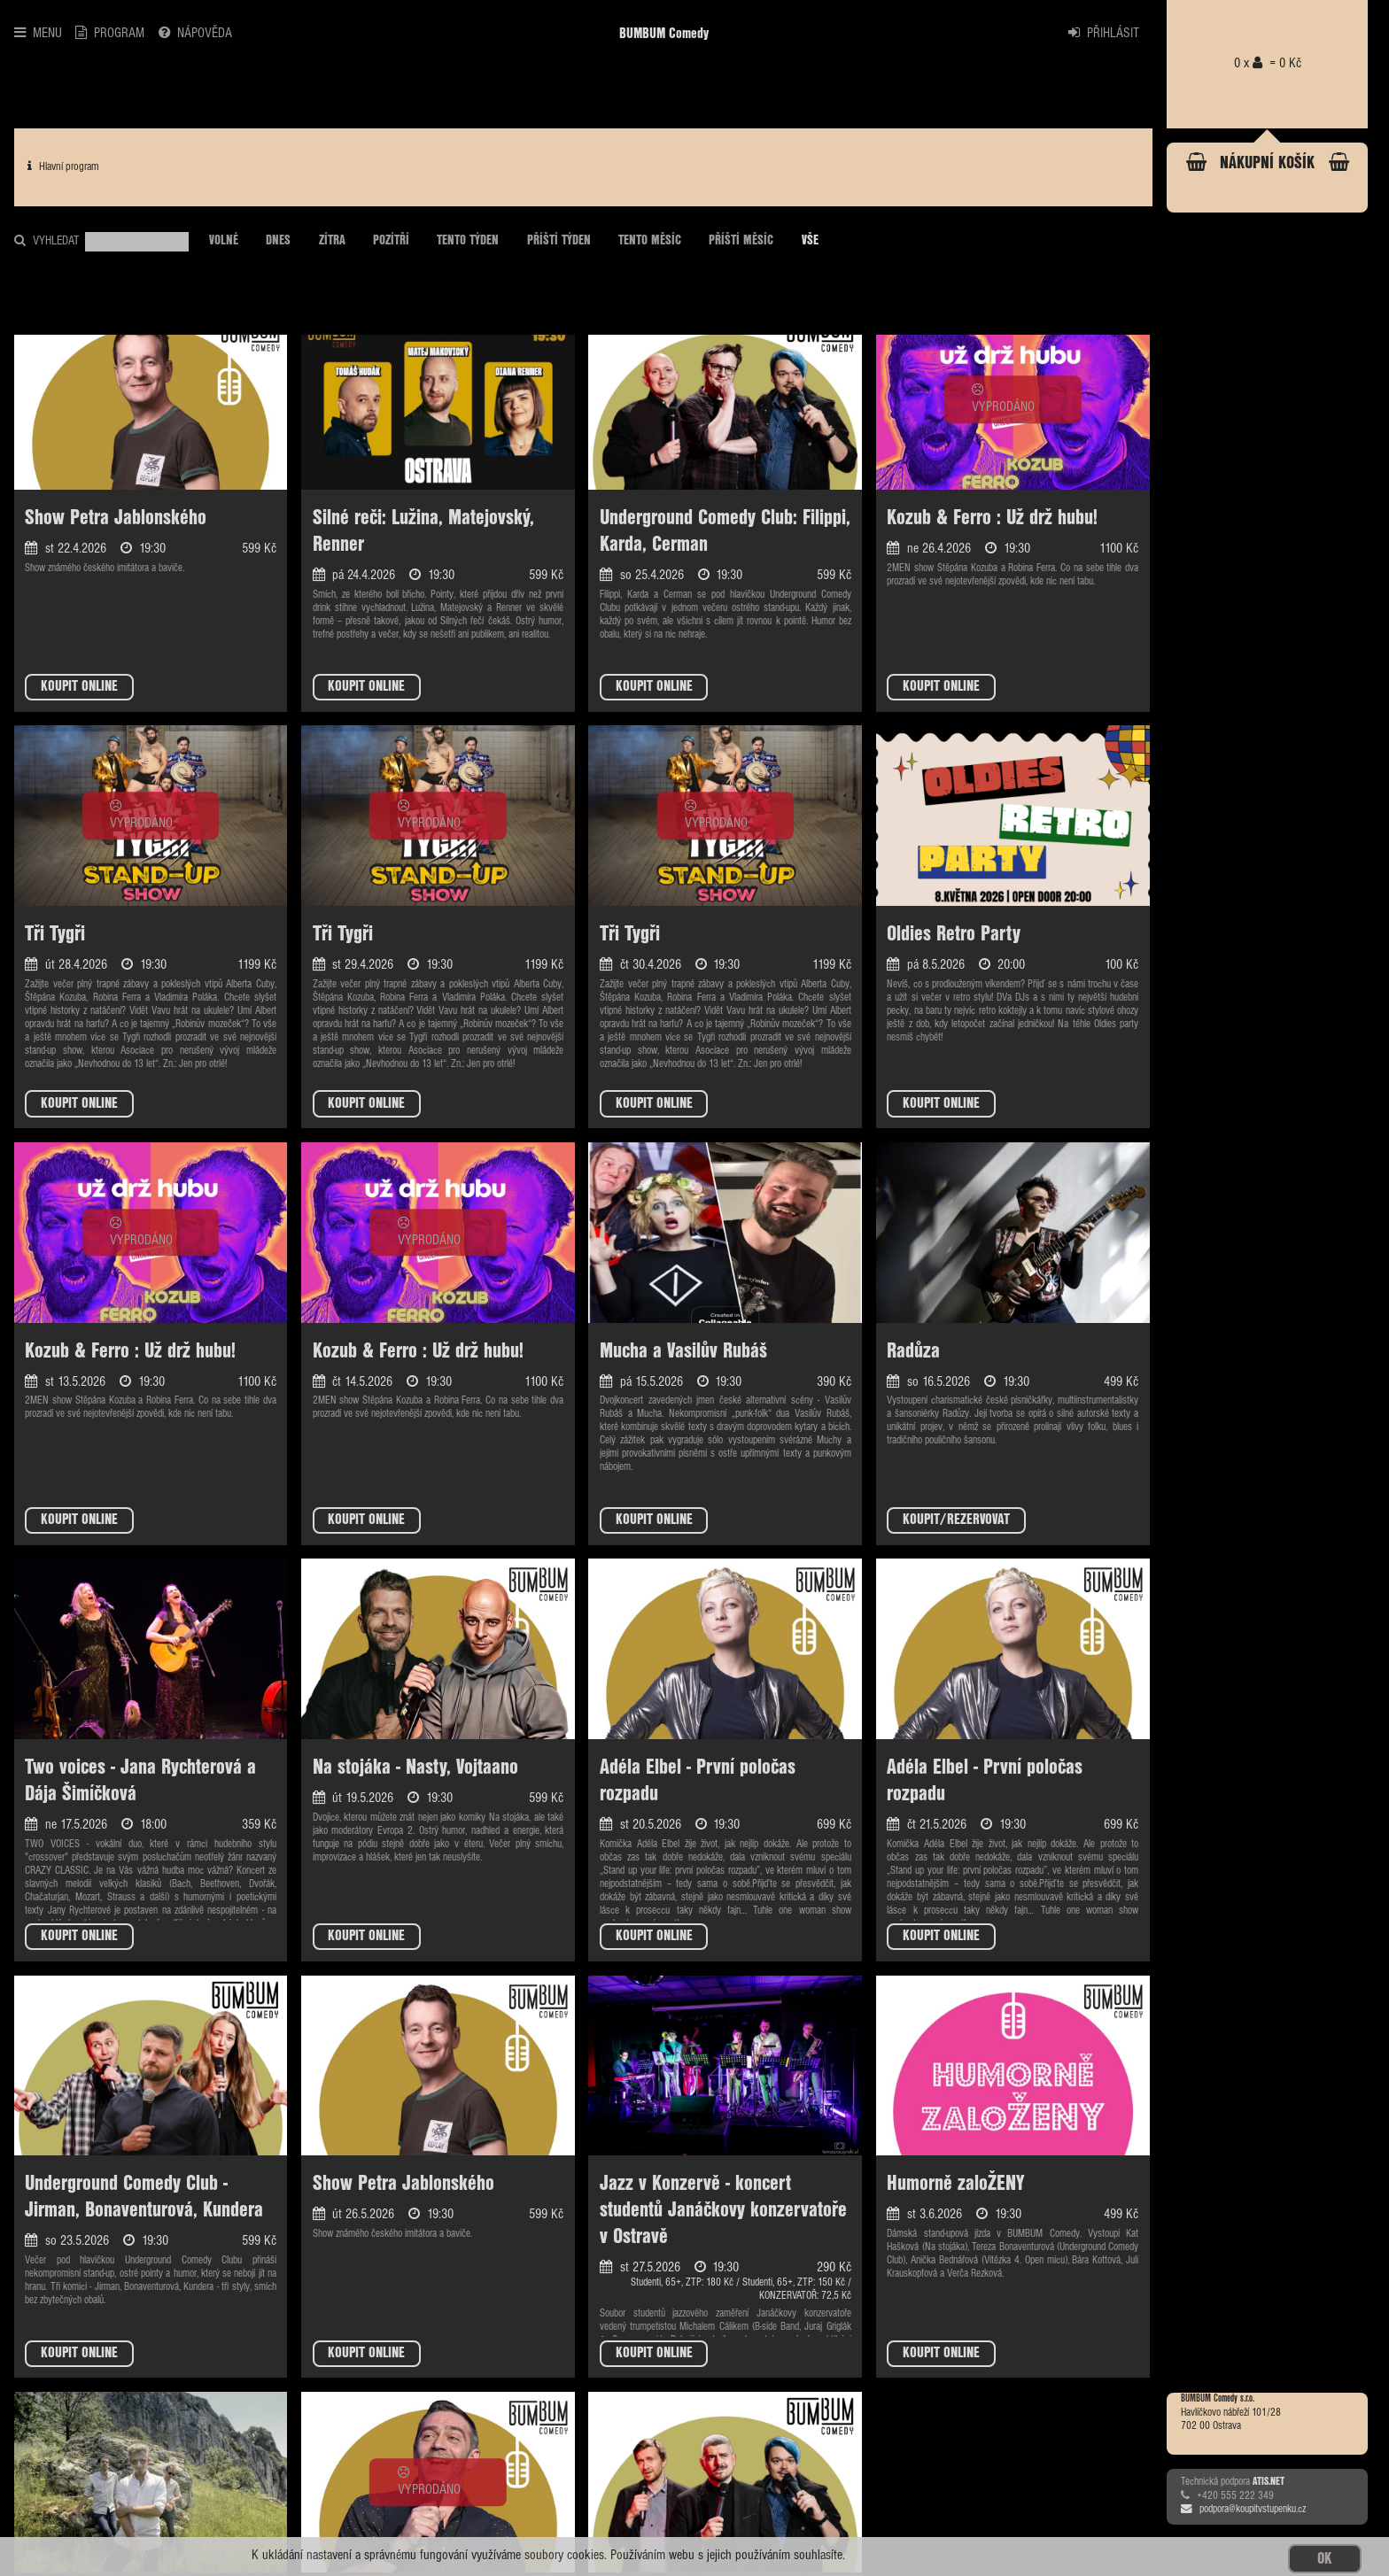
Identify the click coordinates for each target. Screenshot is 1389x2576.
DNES (278, 241)
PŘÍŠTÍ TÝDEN (559, 241)
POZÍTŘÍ (391, 241)
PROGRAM (109, 33)
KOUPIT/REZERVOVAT (956, 1520)
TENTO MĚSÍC (649, 241)
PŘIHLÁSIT (1103, 33)
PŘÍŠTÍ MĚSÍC (741, 241)
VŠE (810, 241)
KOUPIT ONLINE (79, 686)
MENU (38, 33)
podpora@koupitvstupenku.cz (1243, 2509)
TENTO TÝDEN (468, 241)
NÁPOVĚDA (195, 33)
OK (1324, 2558)
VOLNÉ (223, 241)
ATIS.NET (1268, 2482)
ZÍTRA (332, 241)
